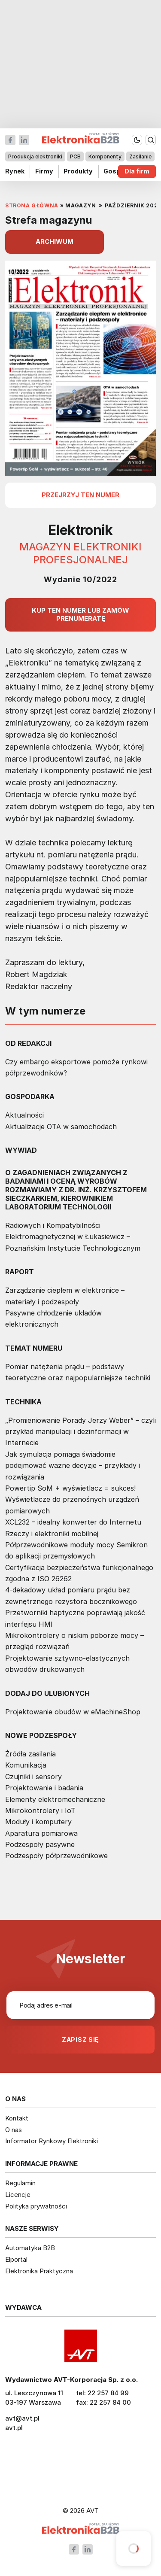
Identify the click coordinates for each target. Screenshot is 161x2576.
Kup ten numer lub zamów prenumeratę (80, 614)
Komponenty (105, 156)
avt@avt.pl (22, 2418)
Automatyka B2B (30, 2248)
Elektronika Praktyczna (39, 2271)
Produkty (78, 171)
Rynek (14, 171)
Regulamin (20, 2183)
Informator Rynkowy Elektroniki (51, 2141)
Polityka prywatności (36, 2206)
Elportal (16, 2259)
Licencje (17, 2194)
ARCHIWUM (54, 241)
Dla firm (137, 171)
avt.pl (14, 2428)
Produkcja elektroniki (35, 156)
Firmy (44, 171)
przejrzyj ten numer (80, 495)
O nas (13, 2130)
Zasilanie (140, 156)
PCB (75, 156)
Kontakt (16, 2118)
